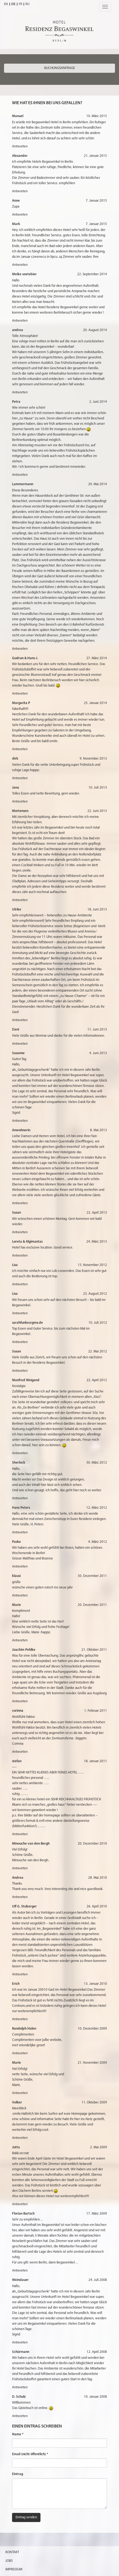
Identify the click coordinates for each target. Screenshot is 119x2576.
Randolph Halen (24, 2028)
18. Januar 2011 (95, 1761)
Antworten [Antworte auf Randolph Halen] (20, 2053)
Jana (15, 787)
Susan (16, 1212)
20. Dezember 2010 (92, 1843)
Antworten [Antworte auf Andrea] (20, 1897)
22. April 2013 (97, 1212)
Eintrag (17, 2474)
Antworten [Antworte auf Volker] (20, 2138)
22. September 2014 (92, 274)
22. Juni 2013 (97, 811)
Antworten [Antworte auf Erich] (20, 2019)
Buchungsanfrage (59, 68)
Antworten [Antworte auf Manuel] (20, 146)
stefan (16, 1761)
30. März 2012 (96, 1462)
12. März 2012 (96, 1508)
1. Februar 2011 (95, 1711)
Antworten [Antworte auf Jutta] (20, 2204)
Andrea (17, 1878)
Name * (18, 2434)
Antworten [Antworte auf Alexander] (20, 191)
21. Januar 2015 (95, 156)
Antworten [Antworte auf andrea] (20, 392)
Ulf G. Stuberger (24, 1906)
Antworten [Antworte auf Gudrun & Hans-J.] (20, 693)
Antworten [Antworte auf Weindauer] (20, 2342)
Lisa (15, 1265)
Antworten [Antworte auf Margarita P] (20, 749)
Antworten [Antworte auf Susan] (20, 1232)
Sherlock (18, 1462)
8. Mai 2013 (98, 1130)
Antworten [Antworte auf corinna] (20, 1752)
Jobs (9, 2561)
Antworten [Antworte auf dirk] (20, 778)
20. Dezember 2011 (92, 1605)
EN (6, 4)
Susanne (18, 1053)
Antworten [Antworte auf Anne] (20, 214)
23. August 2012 (95, 1294)
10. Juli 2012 (97, 1323)
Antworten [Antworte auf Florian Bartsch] (20, 2270)
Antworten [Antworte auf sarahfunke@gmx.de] (20, 1342)
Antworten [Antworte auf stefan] (20, 1834)
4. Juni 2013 (98, 1053)
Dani (15, 1029)
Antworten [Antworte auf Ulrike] (20, 1020)
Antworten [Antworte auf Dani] (20, 1044)
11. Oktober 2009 (94, 2102)
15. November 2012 (92, 1265)
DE (13, 4)
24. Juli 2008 (97, 2280)
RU (27, 4)
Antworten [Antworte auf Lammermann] (20, 649)
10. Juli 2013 (97, 787)
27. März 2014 (96, 658)
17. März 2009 (96, 2213)
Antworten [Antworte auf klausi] (20, 1595)
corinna (17, 1711)
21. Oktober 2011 (94, 1650)
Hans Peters (21, 1508)
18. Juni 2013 (97, 909)
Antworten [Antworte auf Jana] (20, 801)
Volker (17, 2102)
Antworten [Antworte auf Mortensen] (20, 900)
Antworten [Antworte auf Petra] (20, 475)
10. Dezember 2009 (92, 2028)
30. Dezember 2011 (92, 1576)
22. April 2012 (97, 1380)
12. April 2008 (97, 2352)
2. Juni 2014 (98, 402)
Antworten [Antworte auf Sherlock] (20, 1498)
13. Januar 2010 (95, 1984)
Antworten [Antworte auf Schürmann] (20, 2387)
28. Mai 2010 (97, 1878)
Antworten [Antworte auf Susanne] (20, 1121)
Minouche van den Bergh (31, 1843)
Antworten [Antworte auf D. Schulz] (20, 2416)
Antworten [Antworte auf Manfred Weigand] (20, 1453)
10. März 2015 (96, 116)
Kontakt (12, 2552)
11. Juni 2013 (97, 1029)
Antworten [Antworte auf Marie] (20, 1640)
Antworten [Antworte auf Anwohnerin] (20, 1203)
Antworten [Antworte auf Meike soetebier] (20, 320)
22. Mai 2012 (97, 1351)
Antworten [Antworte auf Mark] (20, 265)
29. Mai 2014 (97, 484)
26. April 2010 (97, 1906)
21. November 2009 (92, 2063)
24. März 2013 (96, 1241)
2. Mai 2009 (98, 2147)
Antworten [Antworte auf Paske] (20, 1566)
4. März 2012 (97, 1542)
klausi (16, 1576)
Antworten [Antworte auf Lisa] (20, 1284)
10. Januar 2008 (95, 2397)
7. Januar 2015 (96, 200)
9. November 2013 (93, 758)
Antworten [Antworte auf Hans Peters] (20, 1532)
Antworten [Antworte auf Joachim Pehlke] (20, 1701)
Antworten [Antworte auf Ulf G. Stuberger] (20, 1974)
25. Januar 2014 (95, 703)
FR (20, 4)
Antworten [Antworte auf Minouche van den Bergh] (20, 1868)
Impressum (13, 2569)
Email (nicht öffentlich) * (30, 2454)
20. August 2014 (95, 330)
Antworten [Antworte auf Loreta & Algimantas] (20, 1255)
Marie (16, 1605)
